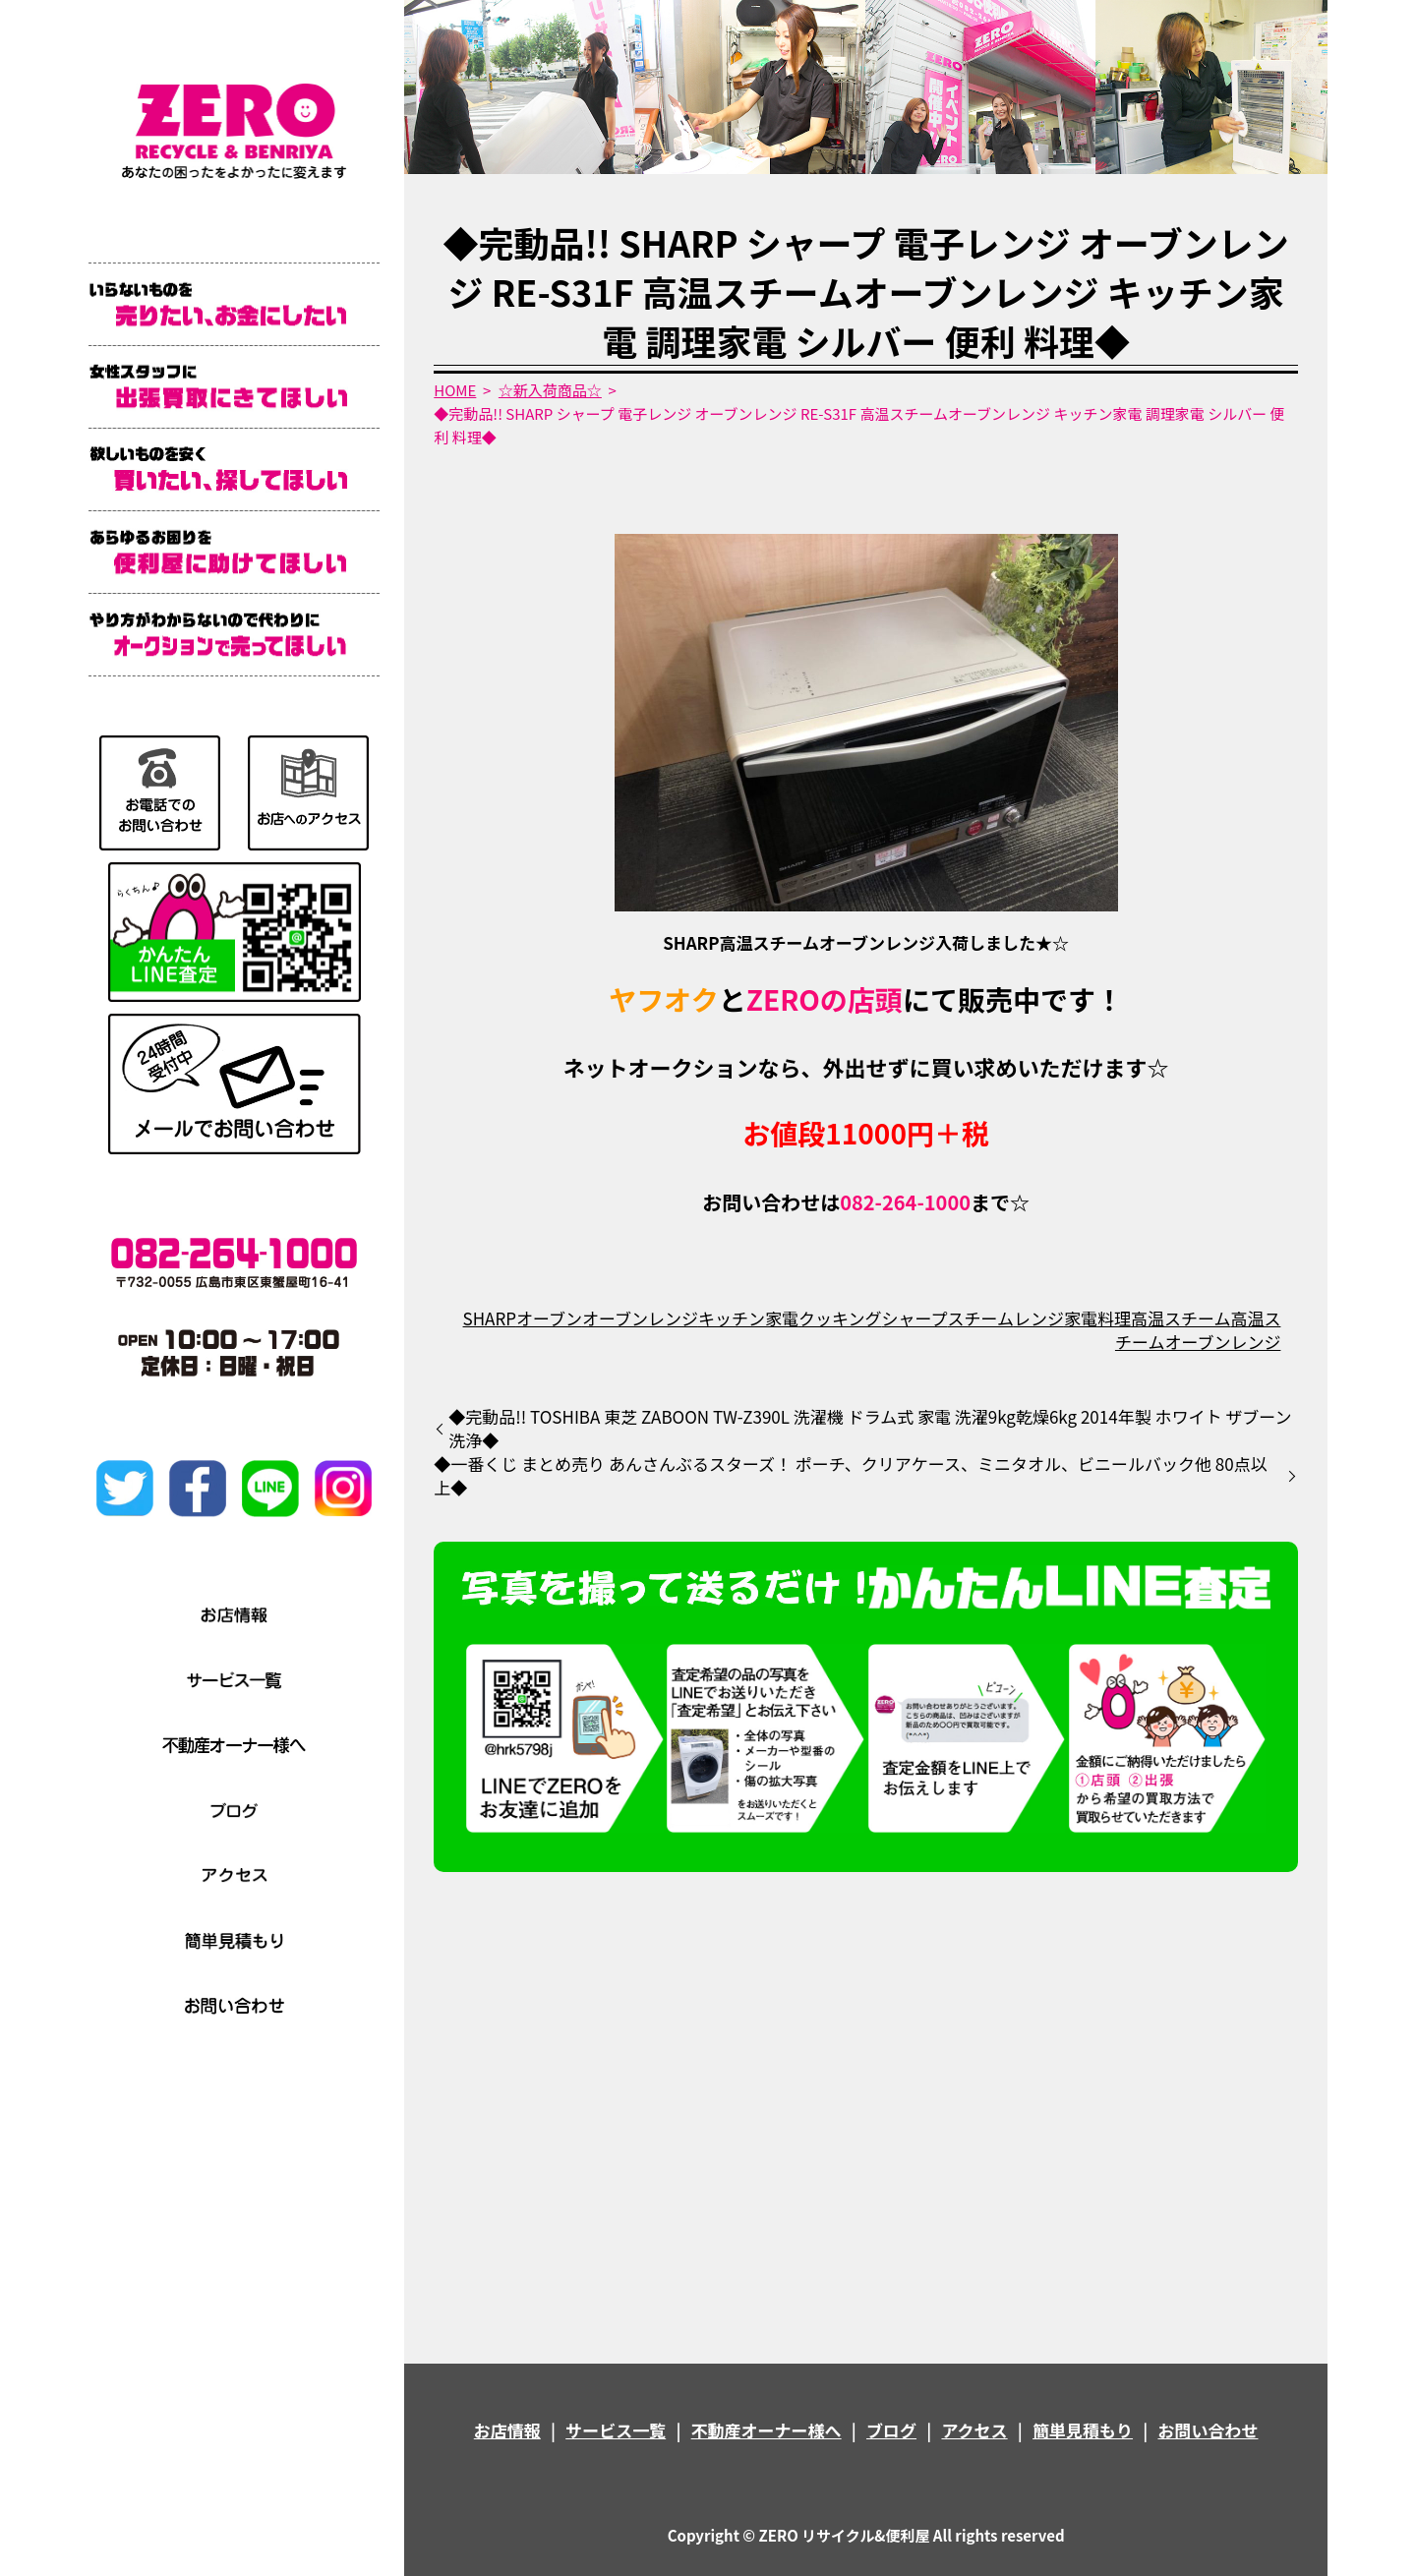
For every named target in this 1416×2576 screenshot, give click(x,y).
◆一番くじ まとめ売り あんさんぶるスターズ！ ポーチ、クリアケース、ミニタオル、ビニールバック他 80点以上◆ (850, 1475)
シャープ (914, 1318)
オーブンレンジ (640, 1318)
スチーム (980, 1318)
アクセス (974, 2430)
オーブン (549, 1318)
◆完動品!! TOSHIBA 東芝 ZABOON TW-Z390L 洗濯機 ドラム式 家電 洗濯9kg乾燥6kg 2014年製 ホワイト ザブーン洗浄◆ (869, 1428)
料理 (1114, 1318)
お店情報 (507, 2430)
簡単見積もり (1082, 2430)
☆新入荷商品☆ (550, 390)
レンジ (1039, 1318)
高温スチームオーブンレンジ (1197, 1330)
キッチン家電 (748, 1318)
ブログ (891, 2430)
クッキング (840, 1318)
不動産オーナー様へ (766, 2430)
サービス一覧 (615, 2430)
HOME (455, 390)
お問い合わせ (1207, 2430)
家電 (1080, 1318)
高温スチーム (1181, 1318)
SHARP (489, 1318)
